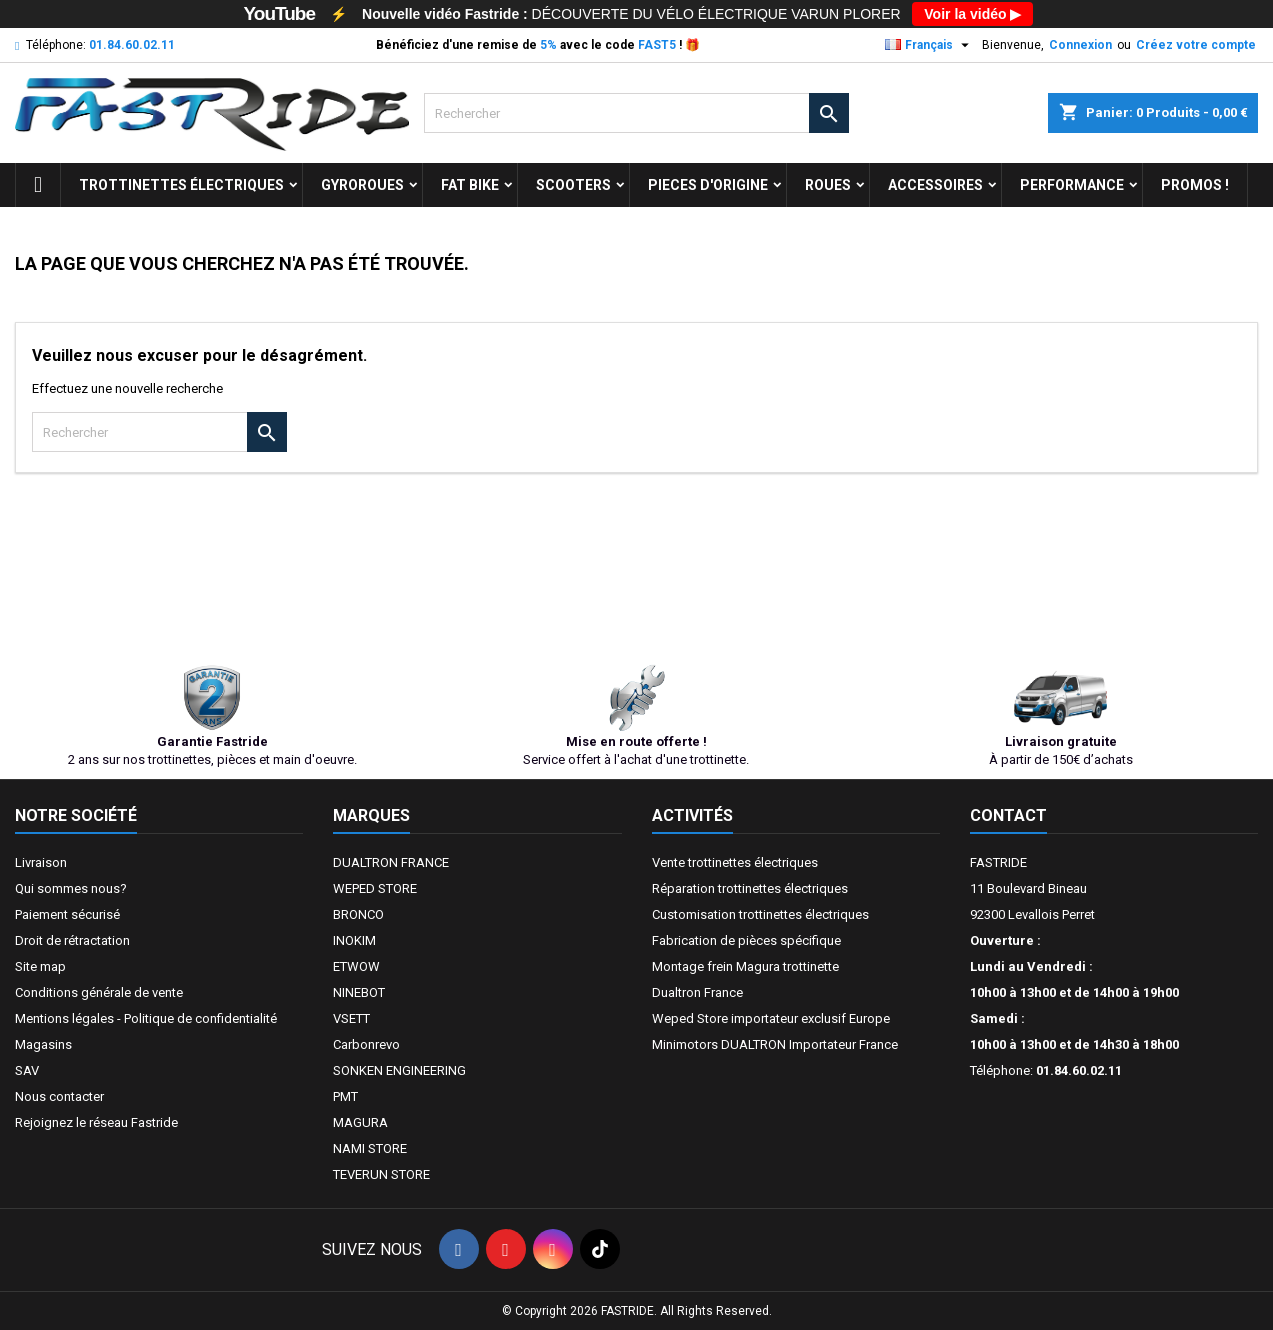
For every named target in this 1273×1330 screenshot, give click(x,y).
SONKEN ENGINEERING (399, 1070)
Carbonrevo (366, 1044)
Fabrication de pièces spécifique (746, 940)
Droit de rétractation (72, 940)
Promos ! (1195, 185)
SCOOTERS (573, 185)
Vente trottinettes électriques (735, 862)
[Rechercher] (636, 113)
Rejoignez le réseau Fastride (96, 1122)
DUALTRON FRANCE (391, 862)
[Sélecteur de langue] (929, 45)
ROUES (828, 185)
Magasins (43, 1044)
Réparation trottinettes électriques (750, 888)
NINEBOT (359, 992)
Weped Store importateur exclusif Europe (771, 1018)
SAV (27, 1070)
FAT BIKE (470, 185)
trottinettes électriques (181, 185)
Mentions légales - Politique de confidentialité (146, 1018)
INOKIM (354, 940)
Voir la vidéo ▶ (972, 14)
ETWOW (356, 966)
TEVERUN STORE (381, 1174)
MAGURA (360, 1122)
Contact (1008, 815)
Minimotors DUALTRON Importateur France (775, 1044)
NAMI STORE (370, 1148)
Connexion (1080, 45)
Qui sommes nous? (71, 888)
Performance (1072, 185)
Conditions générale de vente (99, 992)
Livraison (41, 862)
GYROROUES (362, 185)
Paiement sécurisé (67, 914)
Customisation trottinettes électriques (760, 914)
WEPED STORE (375, 888)
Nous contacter (59, 1096)
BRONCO (358, 914)
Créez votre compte (1196, 45)
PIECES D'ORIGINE (708, 185)
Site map (40, 966)
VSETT (351, 1018)
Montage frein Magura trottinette (745, 966)
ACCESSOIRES (935, 185)
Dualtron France (697, 992)
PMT (345, 1096)
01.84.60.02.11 (132, 45)
